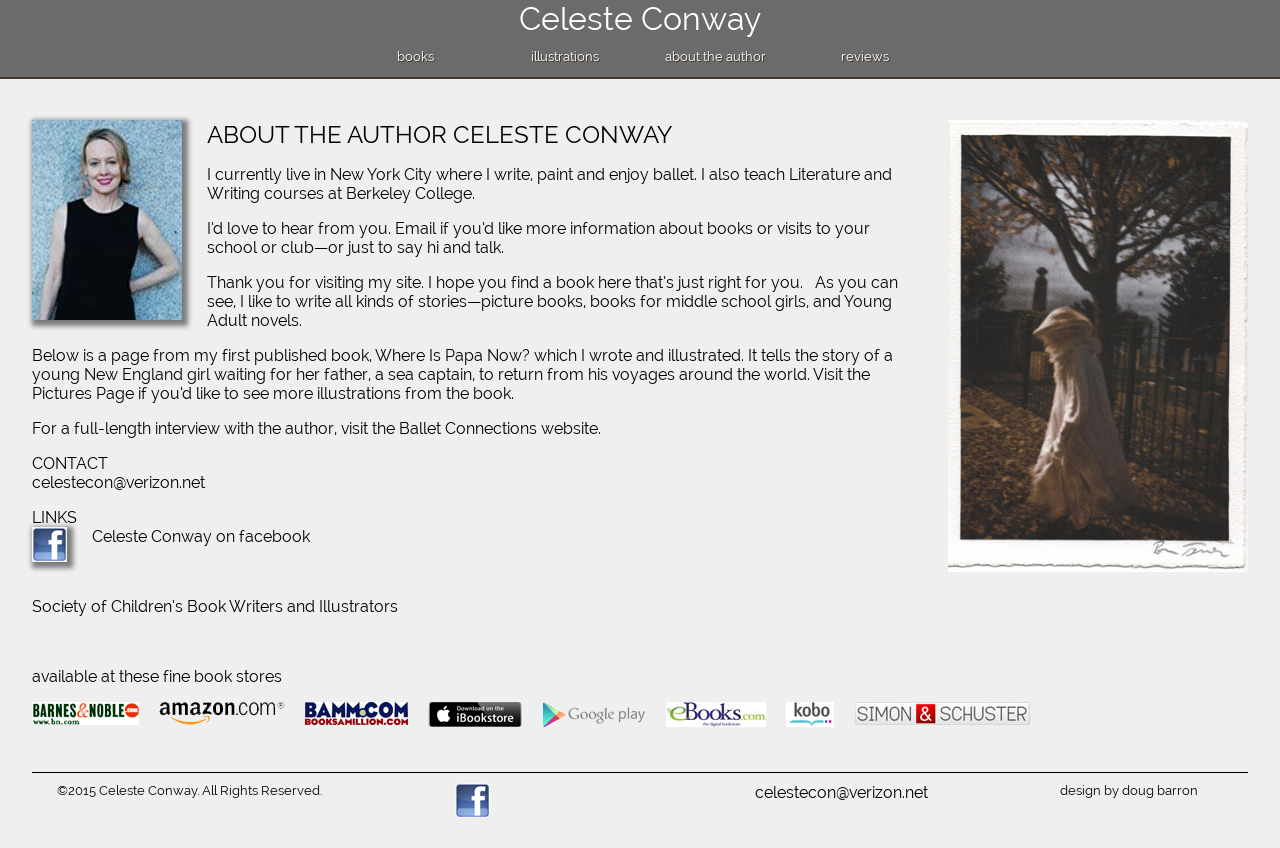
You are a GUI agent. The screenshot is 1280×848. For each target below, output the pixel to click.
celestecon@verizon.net (118, 482)
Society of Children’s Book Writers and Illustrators (215, 606)
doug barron (1160, 790)
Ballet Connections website (498, 428)
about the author (715, 56)
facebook (274, 536)
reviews (865, 56)
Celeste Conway (640, 18)
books (415, 56)
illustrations (565, 56)
